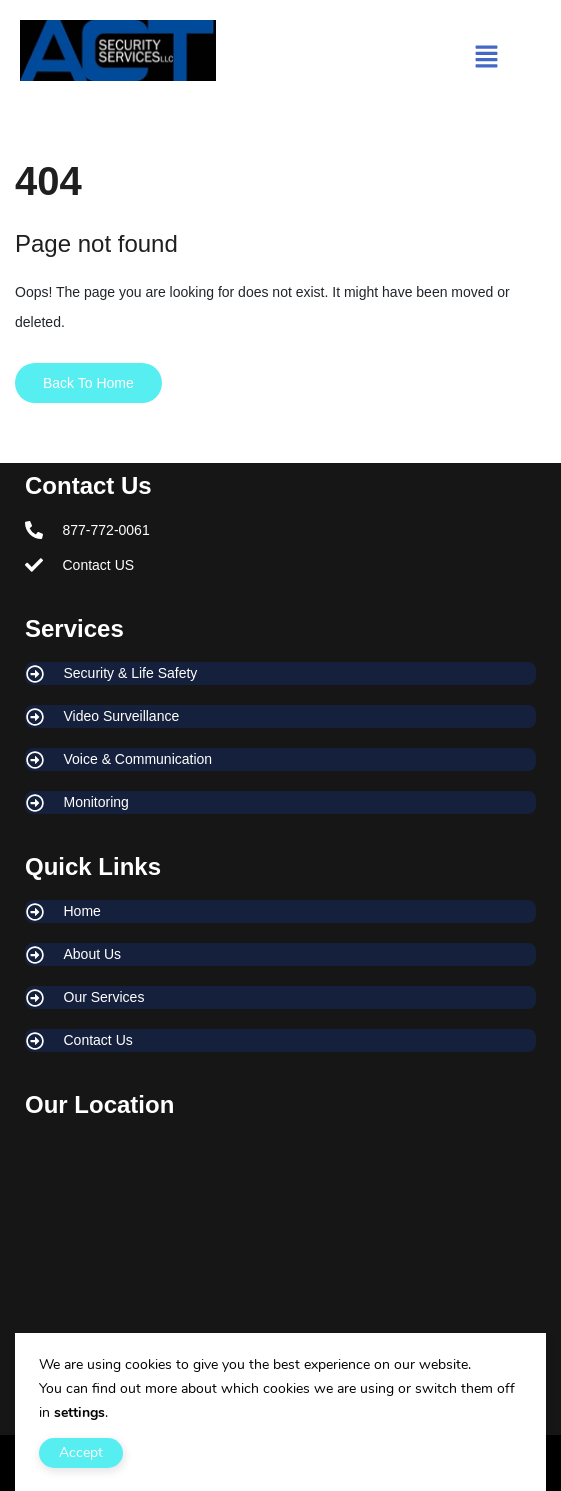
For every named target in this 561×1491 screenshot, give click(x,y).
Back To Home (88, 383)
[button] (487, 59)
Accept (81, 1452)
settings (79, 1412)
